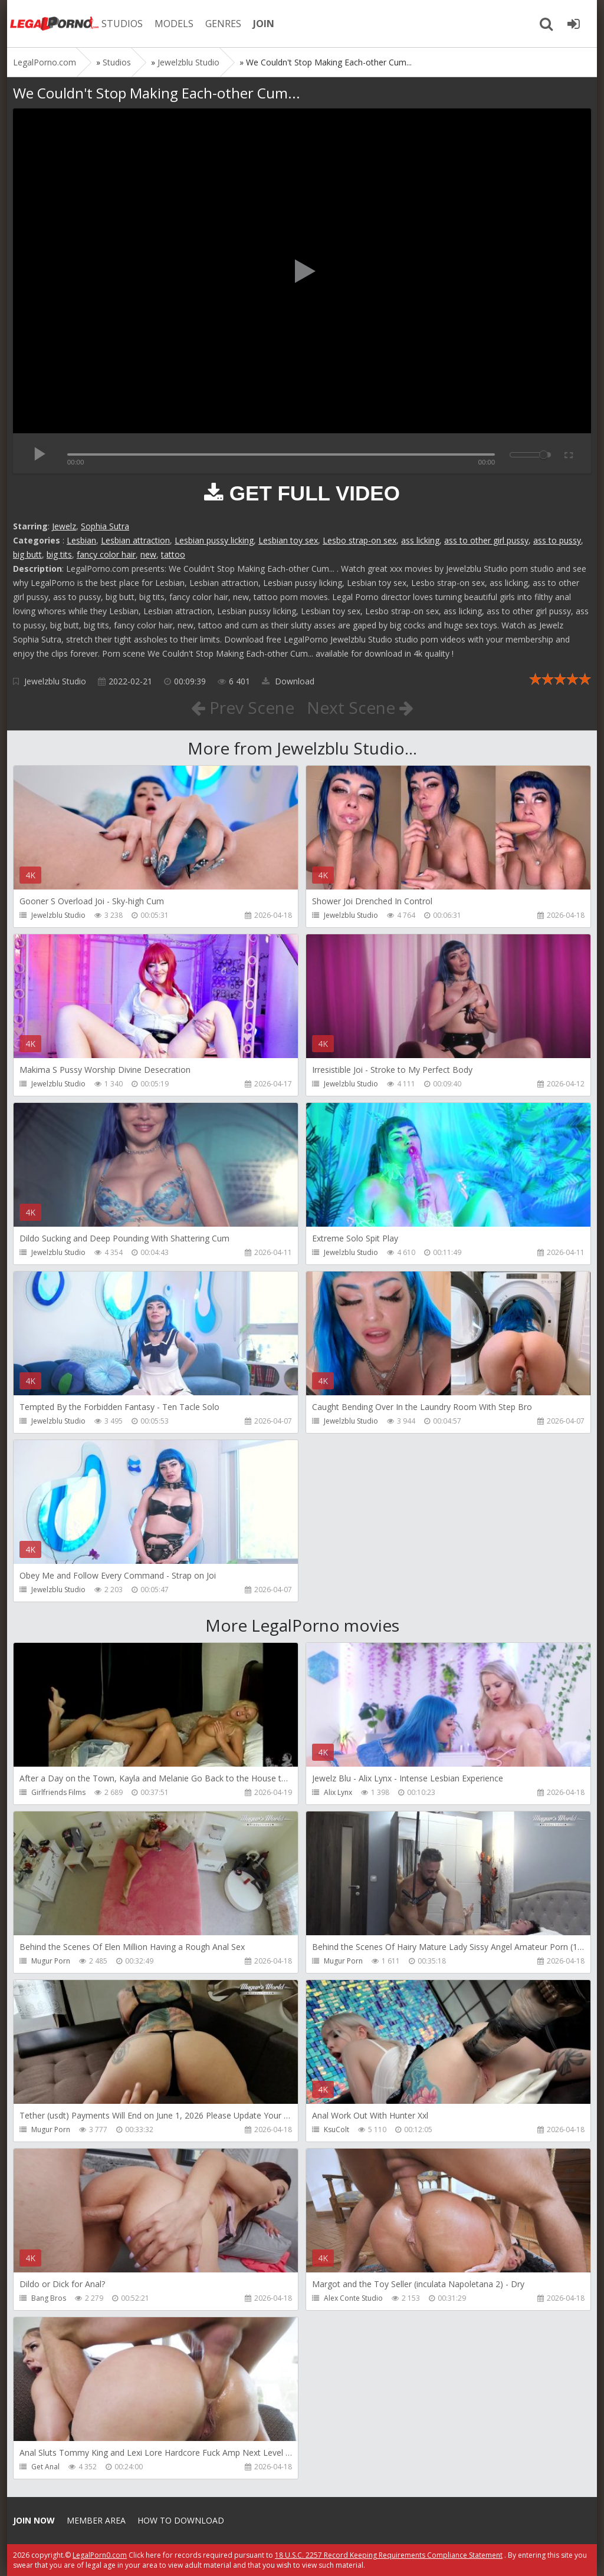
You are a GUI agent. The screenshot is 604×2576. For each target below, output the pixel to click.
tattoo (173, 554)
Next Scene (360, 707)
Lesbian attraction (135, 540)
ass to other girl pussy (486, 540)
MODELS (174, 23)
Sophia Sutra (105, 526)
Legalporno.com (54, 23)
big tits (59, 554)
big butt (27, 554)
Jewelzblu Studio (55, 681)
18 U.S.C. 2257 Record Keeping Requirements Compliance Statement (389, 2555)
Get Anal (45, 2467)
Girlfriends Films (58, 1792)
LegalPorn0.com (100, 2555)
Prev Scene (242, 707)
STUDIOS (122, 23)
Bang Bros (48, 2298)
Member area (96, 2520)
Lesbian (81, 540)
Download (288, 681)
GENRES (223, 23)
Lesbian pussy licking (214, 540)
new (148, 554)
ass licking (420, 540)
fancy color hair (106, 554)
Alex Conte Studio (353, 2298)
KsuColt (336, 2129)
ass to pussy (557, 540)
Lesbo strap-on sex (359, 540)
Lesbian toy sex (288, 540)
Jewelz (64, 526)
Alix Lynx (338, 1792)
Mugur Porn (50, 1961)
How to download (180, 2520)
